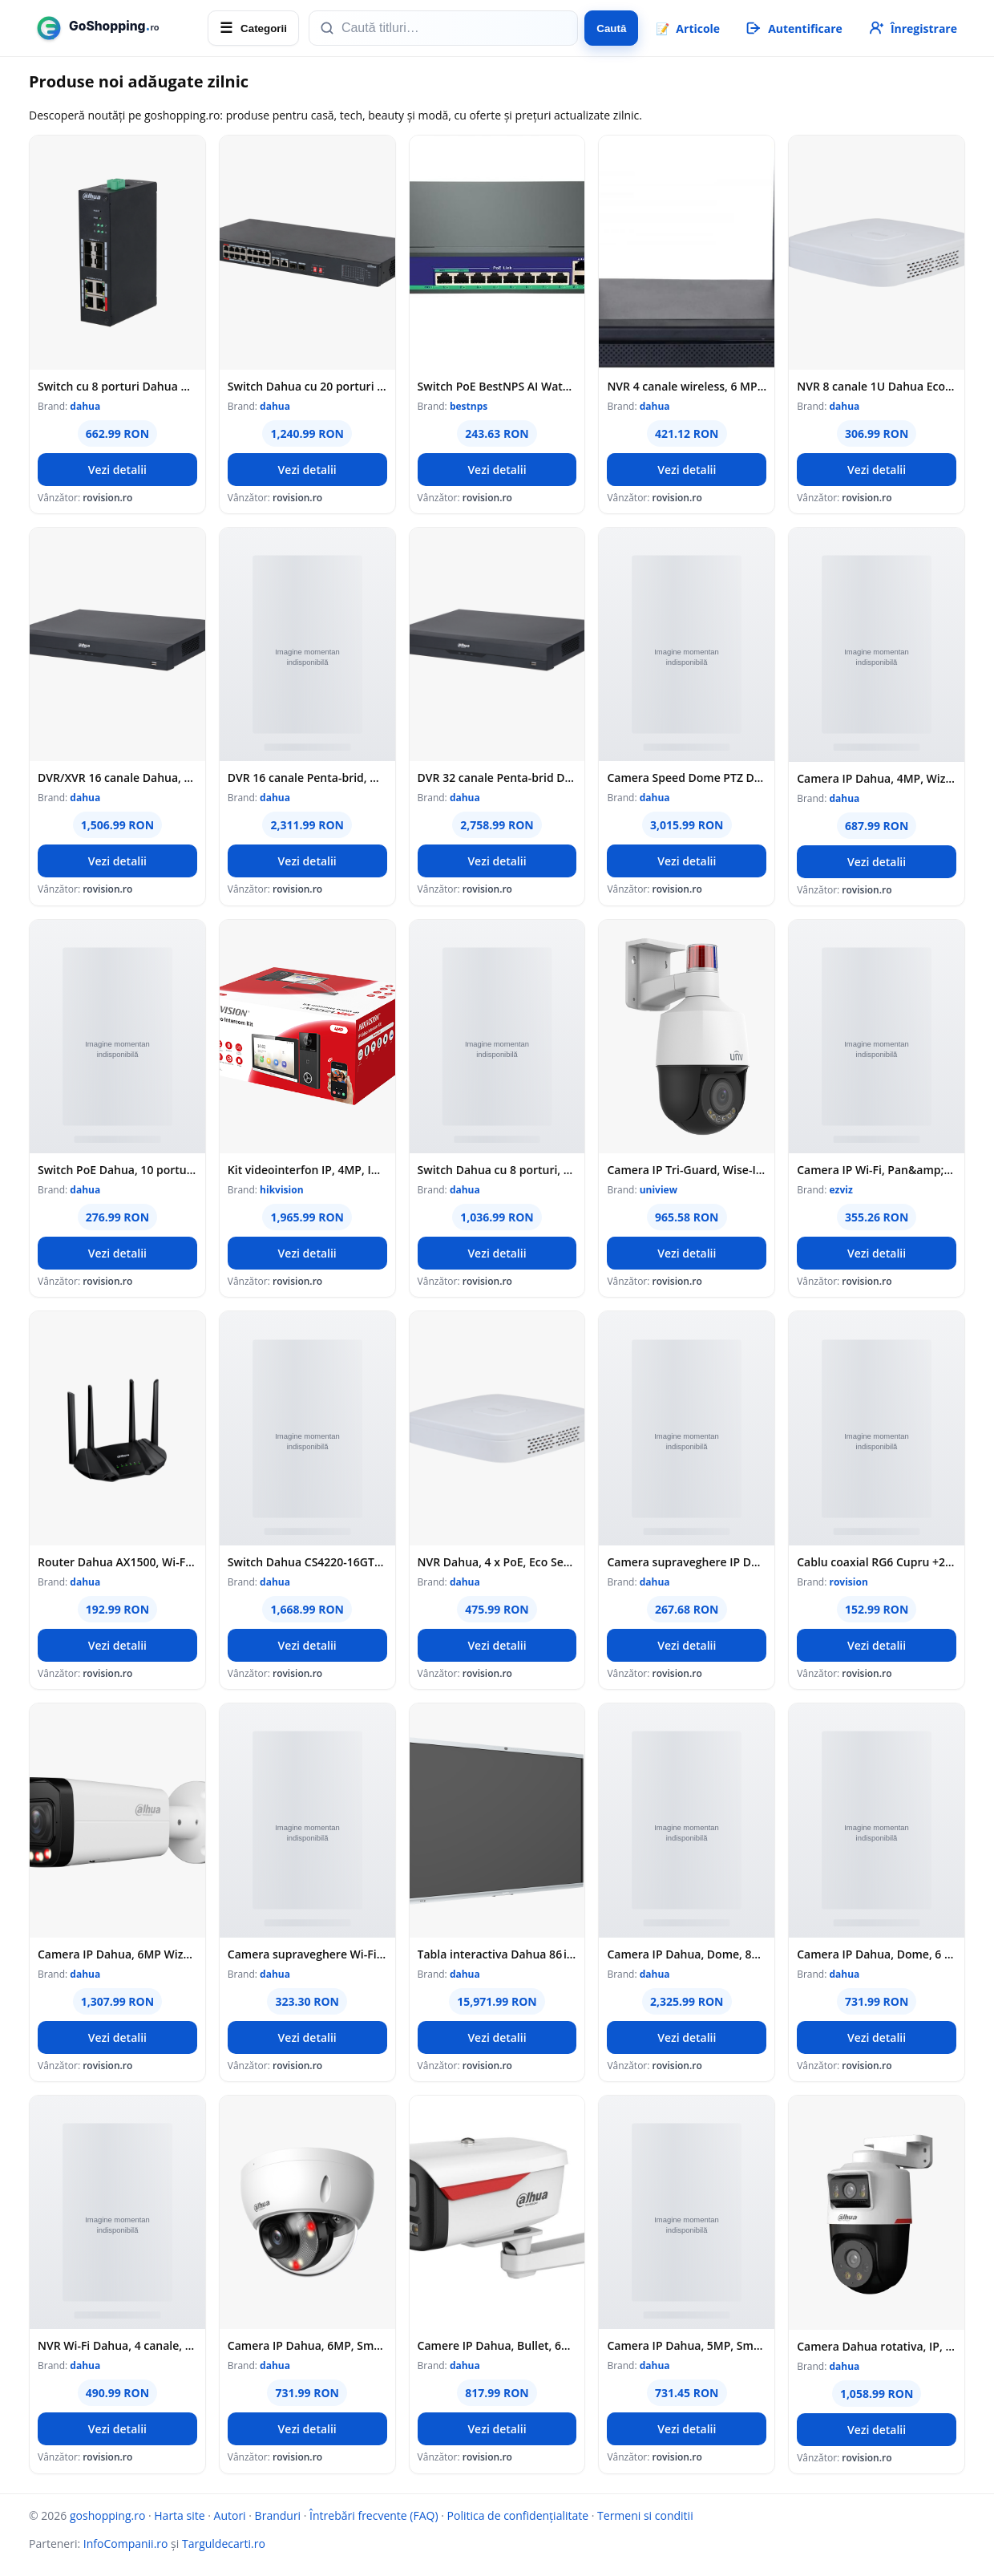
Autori (230, 2515)
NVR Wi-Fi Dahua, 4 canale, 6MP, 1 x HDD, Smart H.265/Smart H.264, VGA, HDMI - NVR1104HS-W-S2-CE (117, 2345)
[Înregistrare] (912, 28)
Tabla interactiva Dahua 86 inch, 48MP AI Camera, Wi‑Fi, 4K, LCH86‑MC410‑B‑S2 (497, 1954)
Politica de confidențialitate (518, 2515)
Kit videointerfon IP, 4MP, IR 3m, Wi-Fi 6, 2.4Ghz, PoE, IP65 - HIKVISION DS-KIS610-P (307, 1169)
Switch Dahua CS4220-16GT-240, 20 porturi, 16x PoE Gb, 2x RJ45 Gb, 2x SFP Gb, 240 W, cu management (307, 1561)
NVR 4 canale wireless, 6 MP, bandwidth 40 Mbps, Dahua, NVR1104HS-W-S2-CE (686, 386)
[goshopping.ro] (113, 28)
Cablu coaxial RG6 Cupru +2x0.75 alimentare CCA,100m (876, 1561)
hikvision (281, 1190)
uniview (658, 1190)
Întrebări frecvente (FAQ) (373, 2515)
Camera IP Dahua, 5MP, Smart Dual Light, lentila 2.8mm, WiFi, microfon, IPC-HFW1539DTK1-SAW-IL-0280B (686, 2345)
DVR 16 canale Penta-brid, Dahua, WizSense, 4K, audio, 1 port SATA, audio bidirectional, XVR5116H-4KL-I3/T (307, 777)
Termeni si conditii (645, 2515)
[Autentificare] (793, 28)
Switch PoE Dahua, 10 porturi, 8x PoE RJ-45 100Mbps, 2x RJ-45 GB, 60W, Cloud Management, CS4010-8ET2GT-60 (117, 1169)
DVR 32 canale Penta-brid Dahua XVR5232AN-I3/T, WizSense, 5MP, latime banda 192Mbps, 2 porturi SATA (497, 777)
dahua (85, 406)
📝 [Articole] (688, 28)
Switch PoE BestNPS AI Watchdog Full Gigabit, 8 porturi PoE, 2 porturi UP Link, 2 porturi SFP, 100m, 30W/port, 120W (497, 386)
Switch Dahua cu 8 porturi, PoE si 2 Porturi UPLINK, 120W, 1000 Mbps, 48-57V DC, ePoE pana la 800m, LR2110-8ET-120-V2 (497, 1169)
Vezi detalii (117, 469)
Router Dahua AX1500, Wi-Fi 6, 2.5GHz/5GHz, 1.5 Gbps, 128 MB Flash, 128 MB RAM (117, 1561)
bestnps (468, 406)
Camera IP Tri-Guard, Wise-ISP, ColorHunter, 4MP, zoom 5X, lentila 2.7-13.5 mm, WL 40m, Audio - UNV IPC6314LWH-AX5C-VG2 (686, 1169)
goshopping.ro (107, 2515)
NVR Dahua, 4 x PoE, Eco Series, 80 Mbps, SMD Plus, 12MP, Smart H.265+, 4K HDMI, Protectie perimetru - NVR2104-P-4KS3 (497, 1561)
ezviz (840, 1190)
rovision (848, 1582)
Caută (611, 28)
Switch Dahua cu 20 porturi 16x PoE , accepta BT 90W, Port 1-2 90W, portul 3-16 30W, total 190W (307, 386)
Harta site (179, 2515)
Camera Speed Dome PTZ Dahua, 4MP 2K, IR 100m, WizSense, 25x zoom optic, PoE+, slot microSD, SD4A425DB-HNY (686, 777)
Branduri (278, 2515)
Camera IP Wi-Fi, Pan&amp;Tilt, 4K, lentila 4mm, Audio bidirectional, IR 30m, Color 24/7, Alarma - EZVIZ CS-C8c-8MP (876, 1169)
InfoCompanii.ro (125, 2543)
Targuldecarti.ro (223, 2543)
